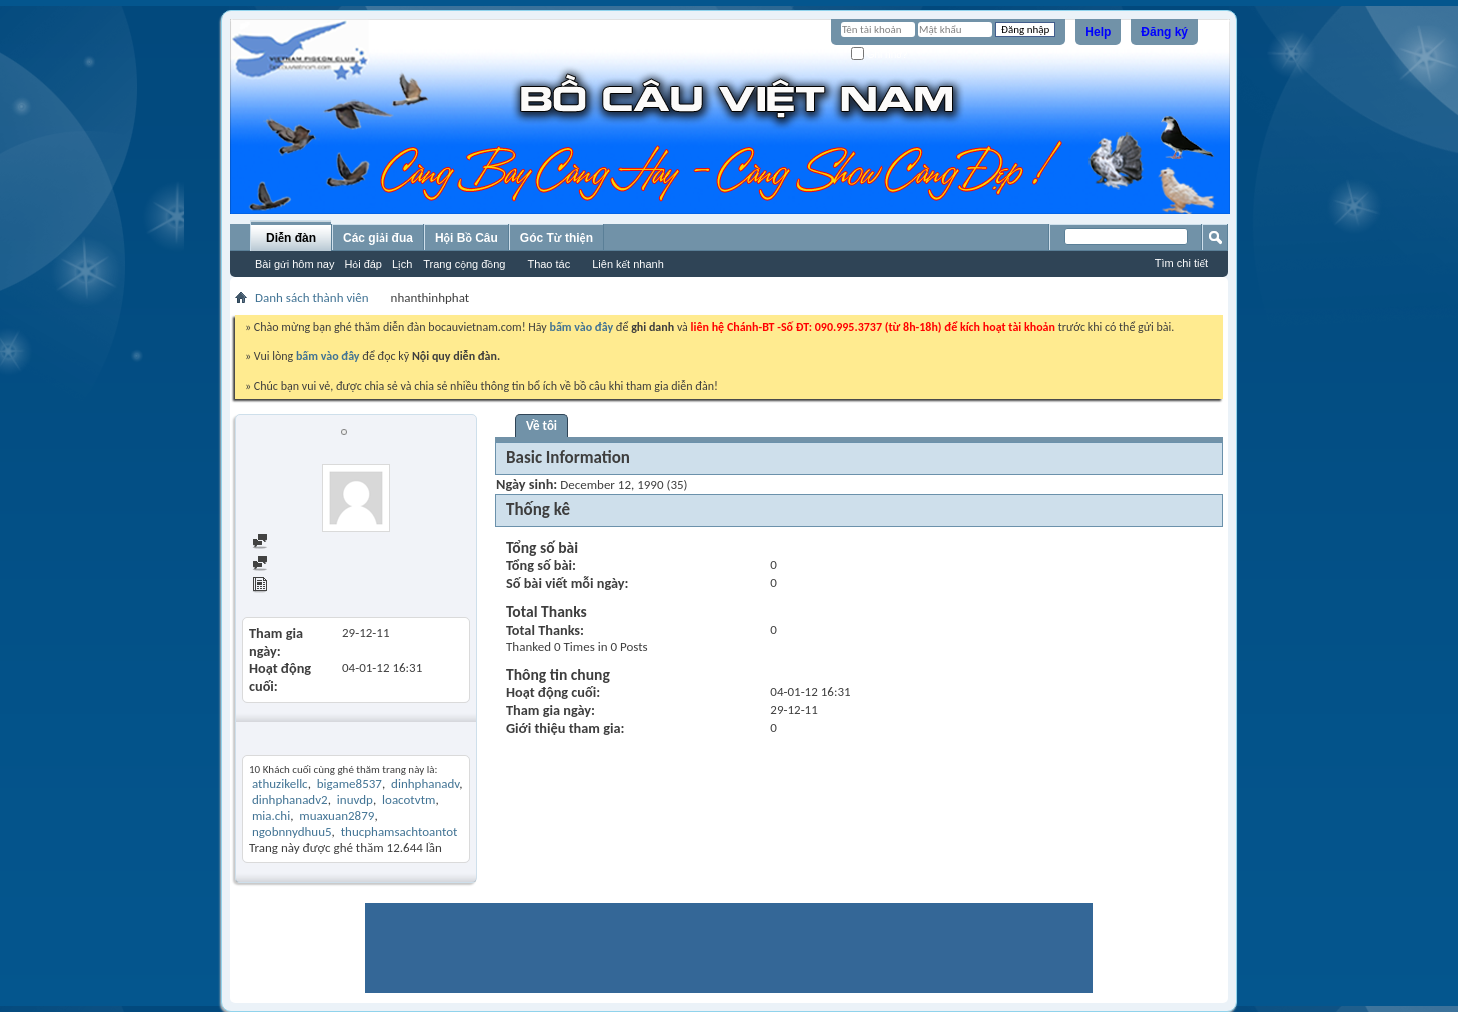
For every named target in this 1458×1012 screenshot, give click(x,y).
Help (1098, 32)
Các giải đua (378, 238)
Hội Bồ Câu (466, 238)
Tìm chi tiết (1181, 263)
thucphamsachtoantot (399, 831)
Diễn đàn (291, 238)
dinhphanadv (425, 783)
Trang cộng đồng (464, 264)
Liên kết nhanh (628, 264)
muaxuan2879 (336, 815)
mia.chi (271, 815)
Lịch (402, 264)
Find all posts (296, 542)
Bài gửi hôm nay (294, 264)
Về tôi (541, 425)
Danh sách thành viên (312, 297)
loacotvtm (408, 799)
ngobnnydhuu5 (292, 831)
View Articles (295, 586)
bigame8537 (349, 783)
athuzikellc (280, 783)
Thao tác (548, 264)
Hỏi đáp (363, 264)
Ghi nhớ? (879, 54)
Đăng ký (1164, 32)
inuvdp (355, 799)
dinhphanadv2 (290, 799)
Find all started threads (322, 564)
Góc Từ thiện (556, 238)
